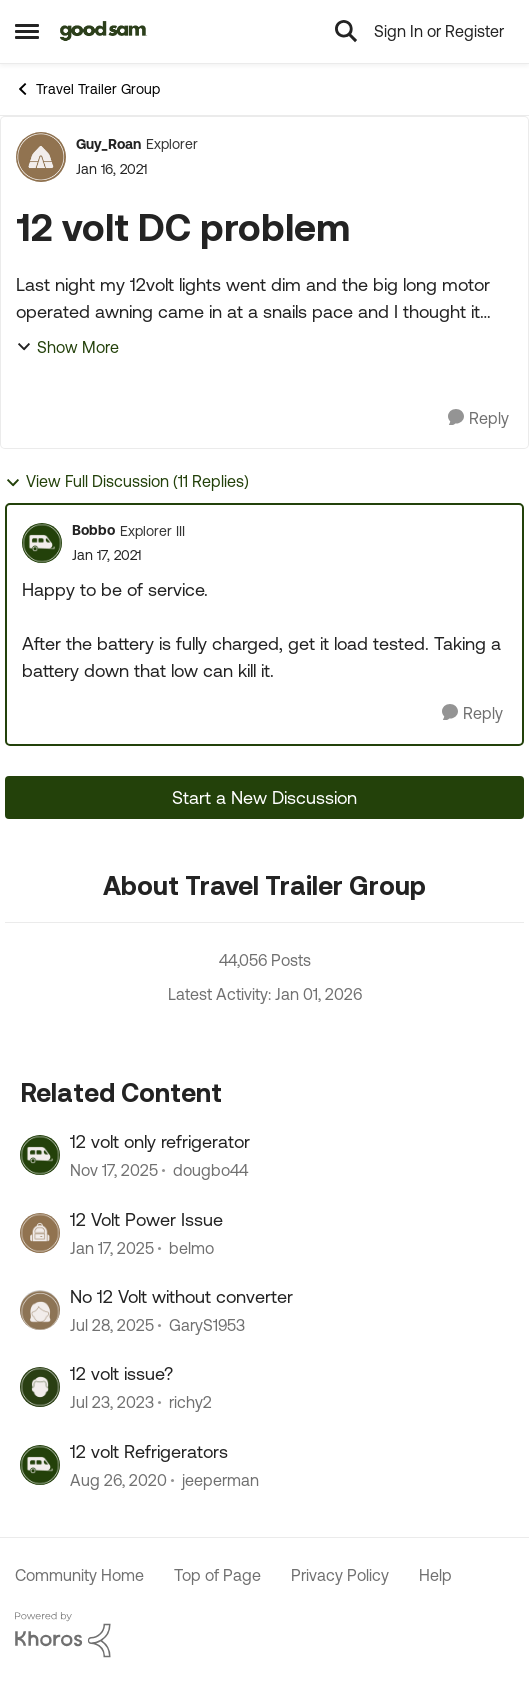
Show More (67, 347)
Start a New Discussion (264, 797)
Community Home (79, 1575)
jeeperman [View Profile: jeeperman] (220, 1480)
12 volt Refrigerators (149, 1451)
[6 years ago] (118, 1480)
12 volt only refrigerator (160, 1141)
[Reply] (478, 418)
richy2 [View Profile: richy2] (190, 1403)
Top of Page (217, 1575)
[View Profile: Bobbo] (42, 543)
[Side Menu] (27, 31)
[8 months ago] (114, 1171)
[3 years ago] (112, 1403)
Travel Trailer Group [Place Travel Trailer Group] (87, 89)
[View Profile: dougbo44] (40, 1155)
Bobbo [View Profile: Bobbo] (93, 530)
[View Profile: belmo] (40, 1233)
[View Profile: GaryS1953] (40, 1310)
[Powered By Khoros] (264, 1635)
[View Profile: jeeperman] (40, 1465)
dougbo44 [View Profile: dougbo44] (210, 1171)
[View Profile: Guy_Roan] (41, 157)
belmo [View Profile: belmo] (191, 1248)
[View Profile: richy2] (40, 1387)
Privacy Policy (340, 1575)
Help (435, 1575)
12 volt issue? (121, 1373)
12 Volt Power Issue (146, 1219)
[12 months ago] (112, 1325)
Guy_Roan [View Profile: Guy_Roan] (108, 144)
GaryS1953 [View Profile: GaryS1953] (207, 1325)
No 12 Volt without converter (181, 1296)
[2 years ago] (112, 1248)
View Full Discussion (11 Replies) (127, 481)
